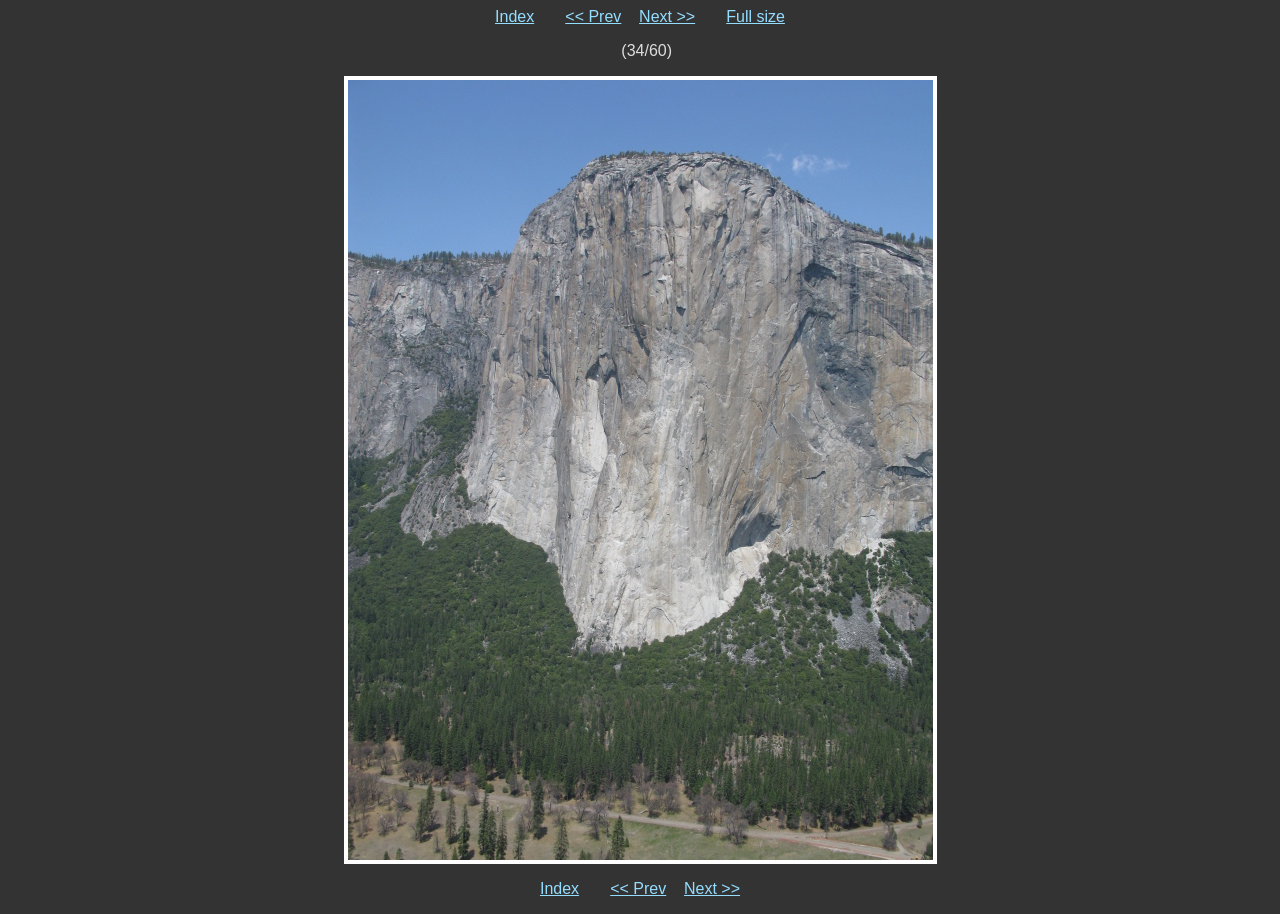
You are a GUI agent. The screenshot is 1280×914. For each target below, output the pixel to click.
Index (514, 16)
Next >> (667, 16)
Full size (755, 16)
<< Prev (593, 16)
